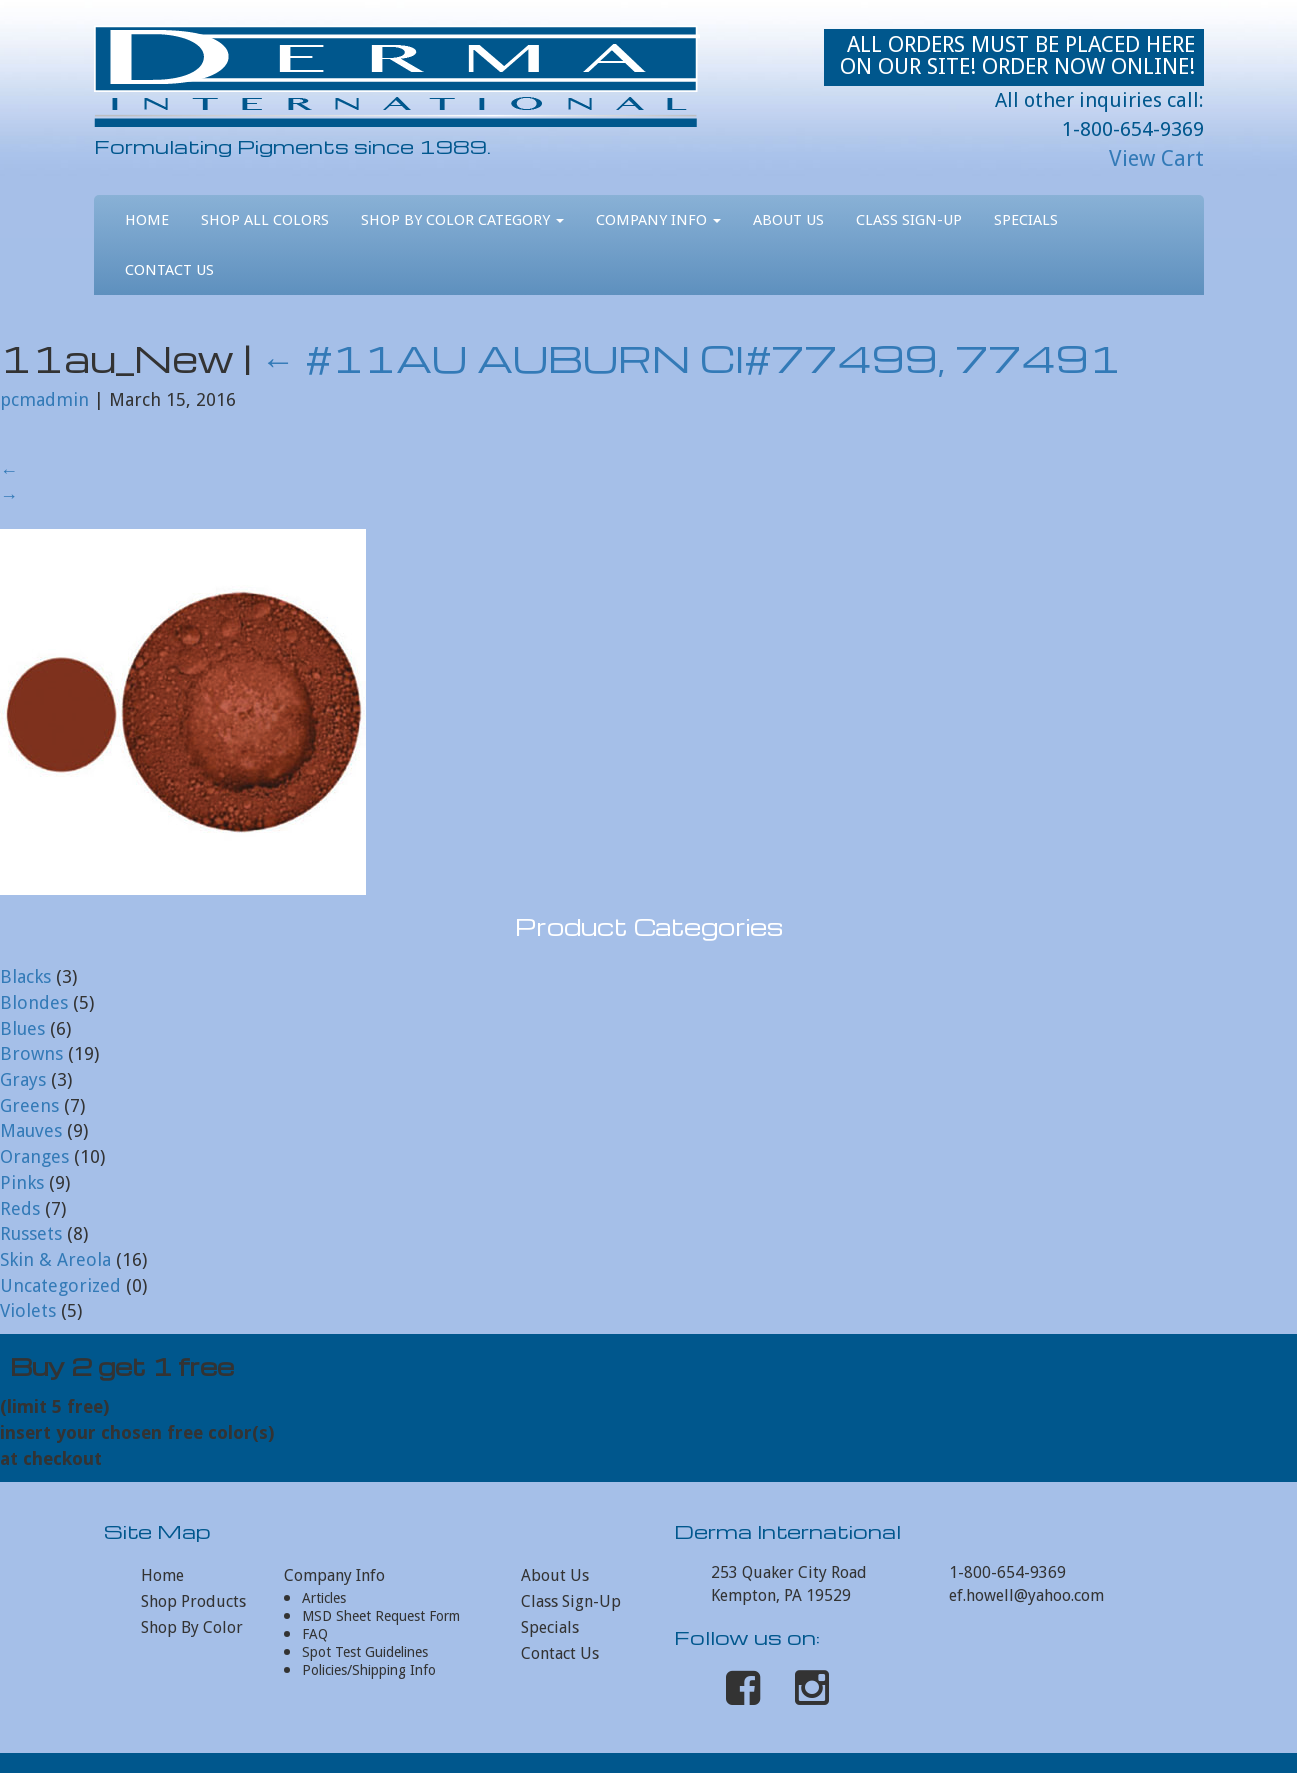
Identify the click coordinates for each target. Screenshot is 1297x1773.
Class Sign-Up (909, 220)
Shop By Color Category (462, 220)
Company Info (658, 220)
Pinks (22, 1182)
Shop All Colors (265, 220)
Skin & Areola (55, 1259)
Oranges (34, 1156)
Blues (22, 1028)
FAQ (315, 1634)
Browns (31, 1053)
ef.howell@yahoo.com (1026, 1595)
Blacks (25, 976)
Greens (29, 1105)
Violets (28, 1310)
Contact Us (169, 270)
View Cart (1156, 158)
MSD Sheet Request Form (381, 1616)
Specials (1026, 220)
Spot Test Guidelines (365, 1652)
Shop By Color (192, 1627)
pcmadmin (44, 399)
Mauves (31, 1130)
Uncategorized (60, 1285)
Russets (31, 1233)
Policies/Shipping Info (369, 1670)
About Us (788, 220)
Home (147, 220)
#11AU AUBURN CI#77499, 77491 (691, 358)
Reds (20, 1208)
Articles (324, 1598)
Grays (23, 1079)
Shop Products (193, 1601)
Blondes (34, 1002)
